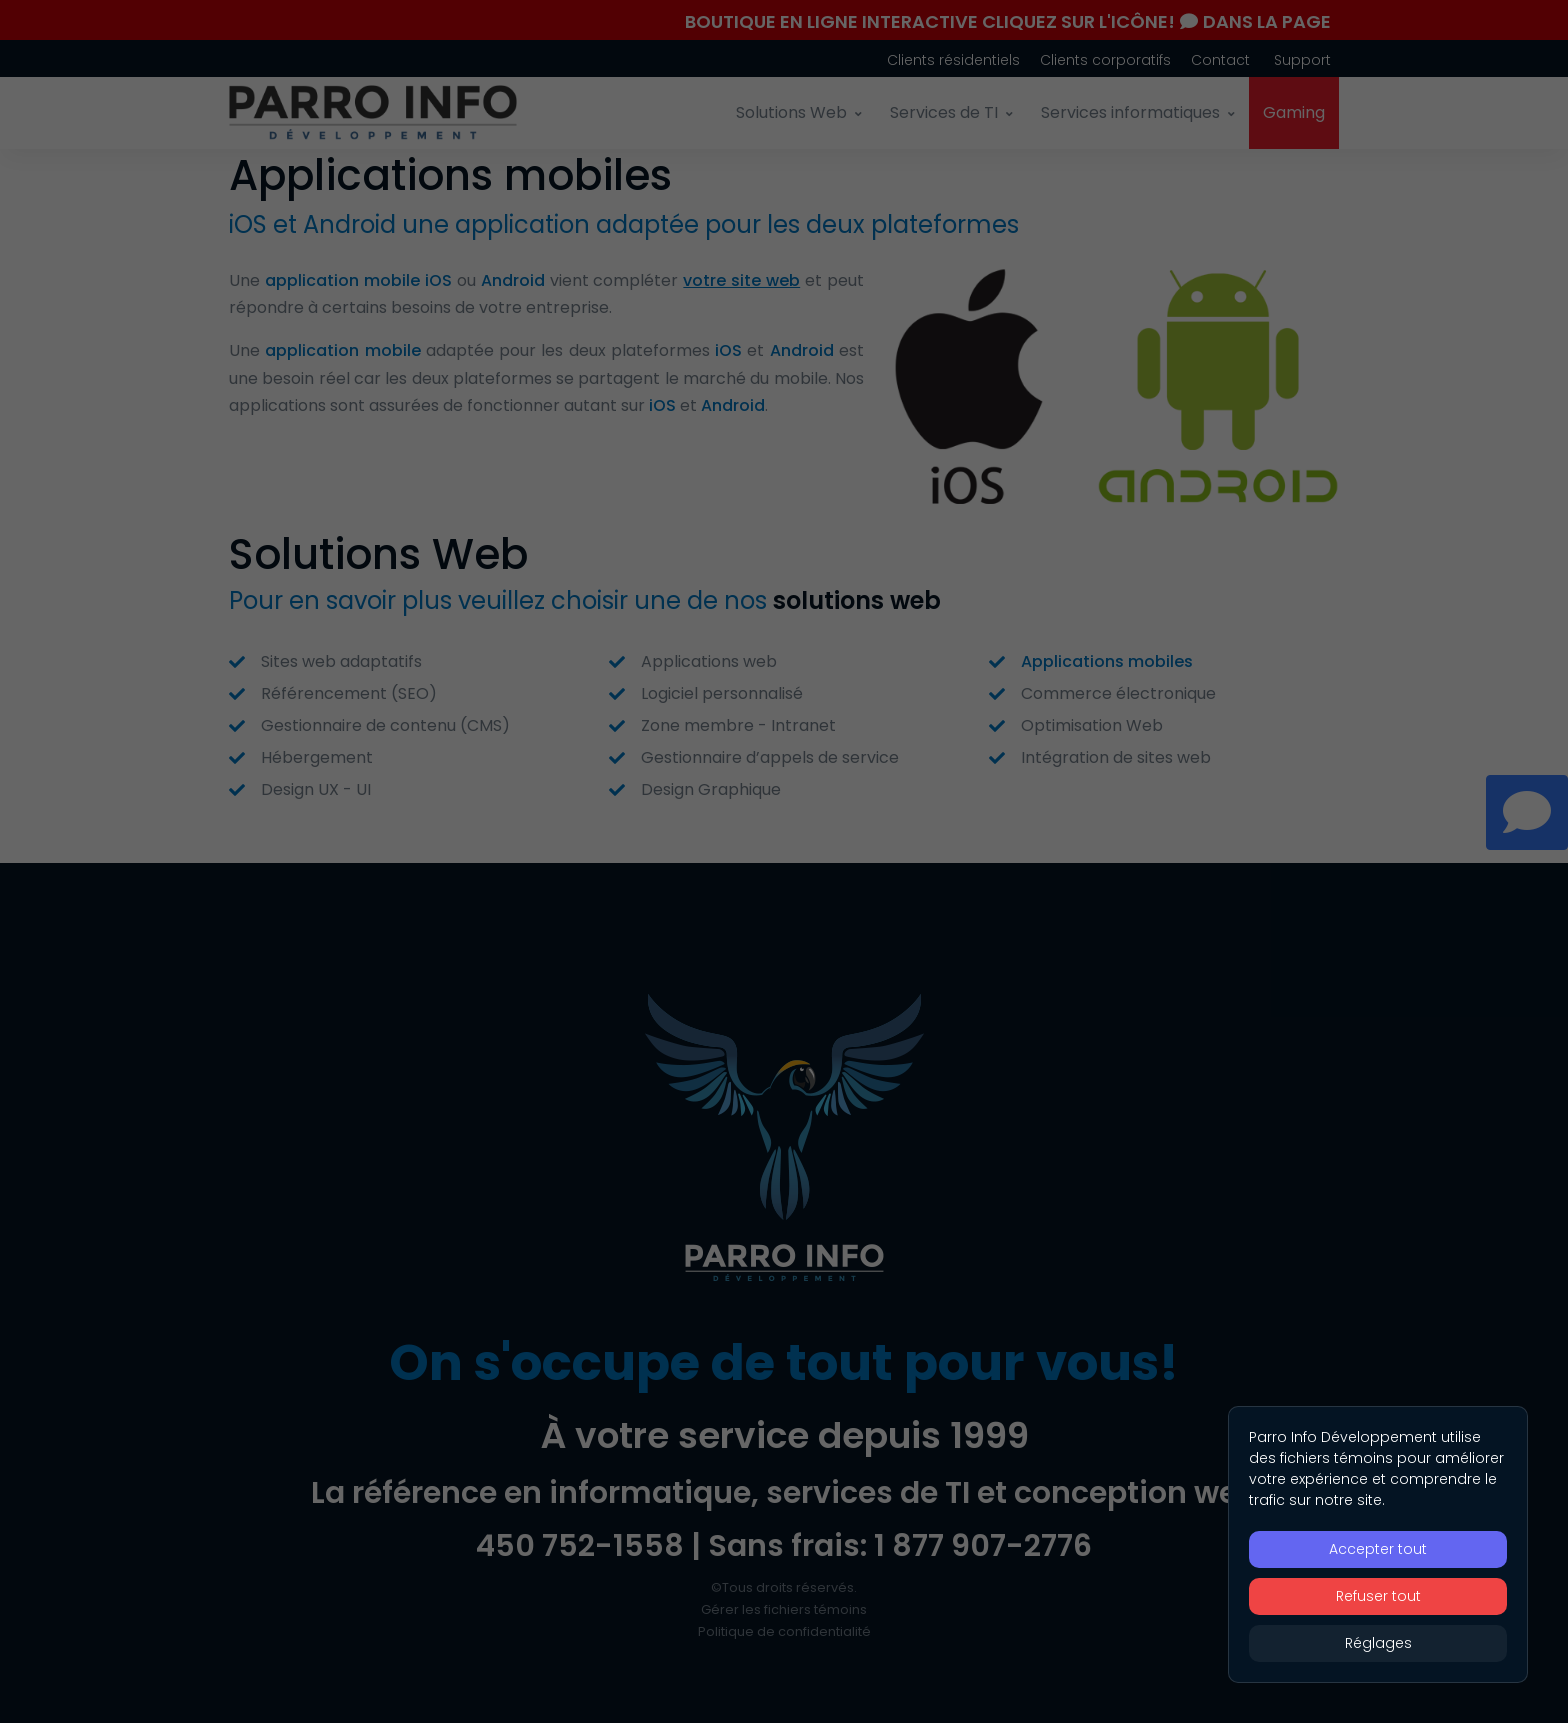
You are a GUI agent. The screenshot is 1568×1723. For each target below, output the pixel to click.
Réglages (1378, 1643)
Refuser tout (1378, 1596)
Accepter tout (1378, 1549)
